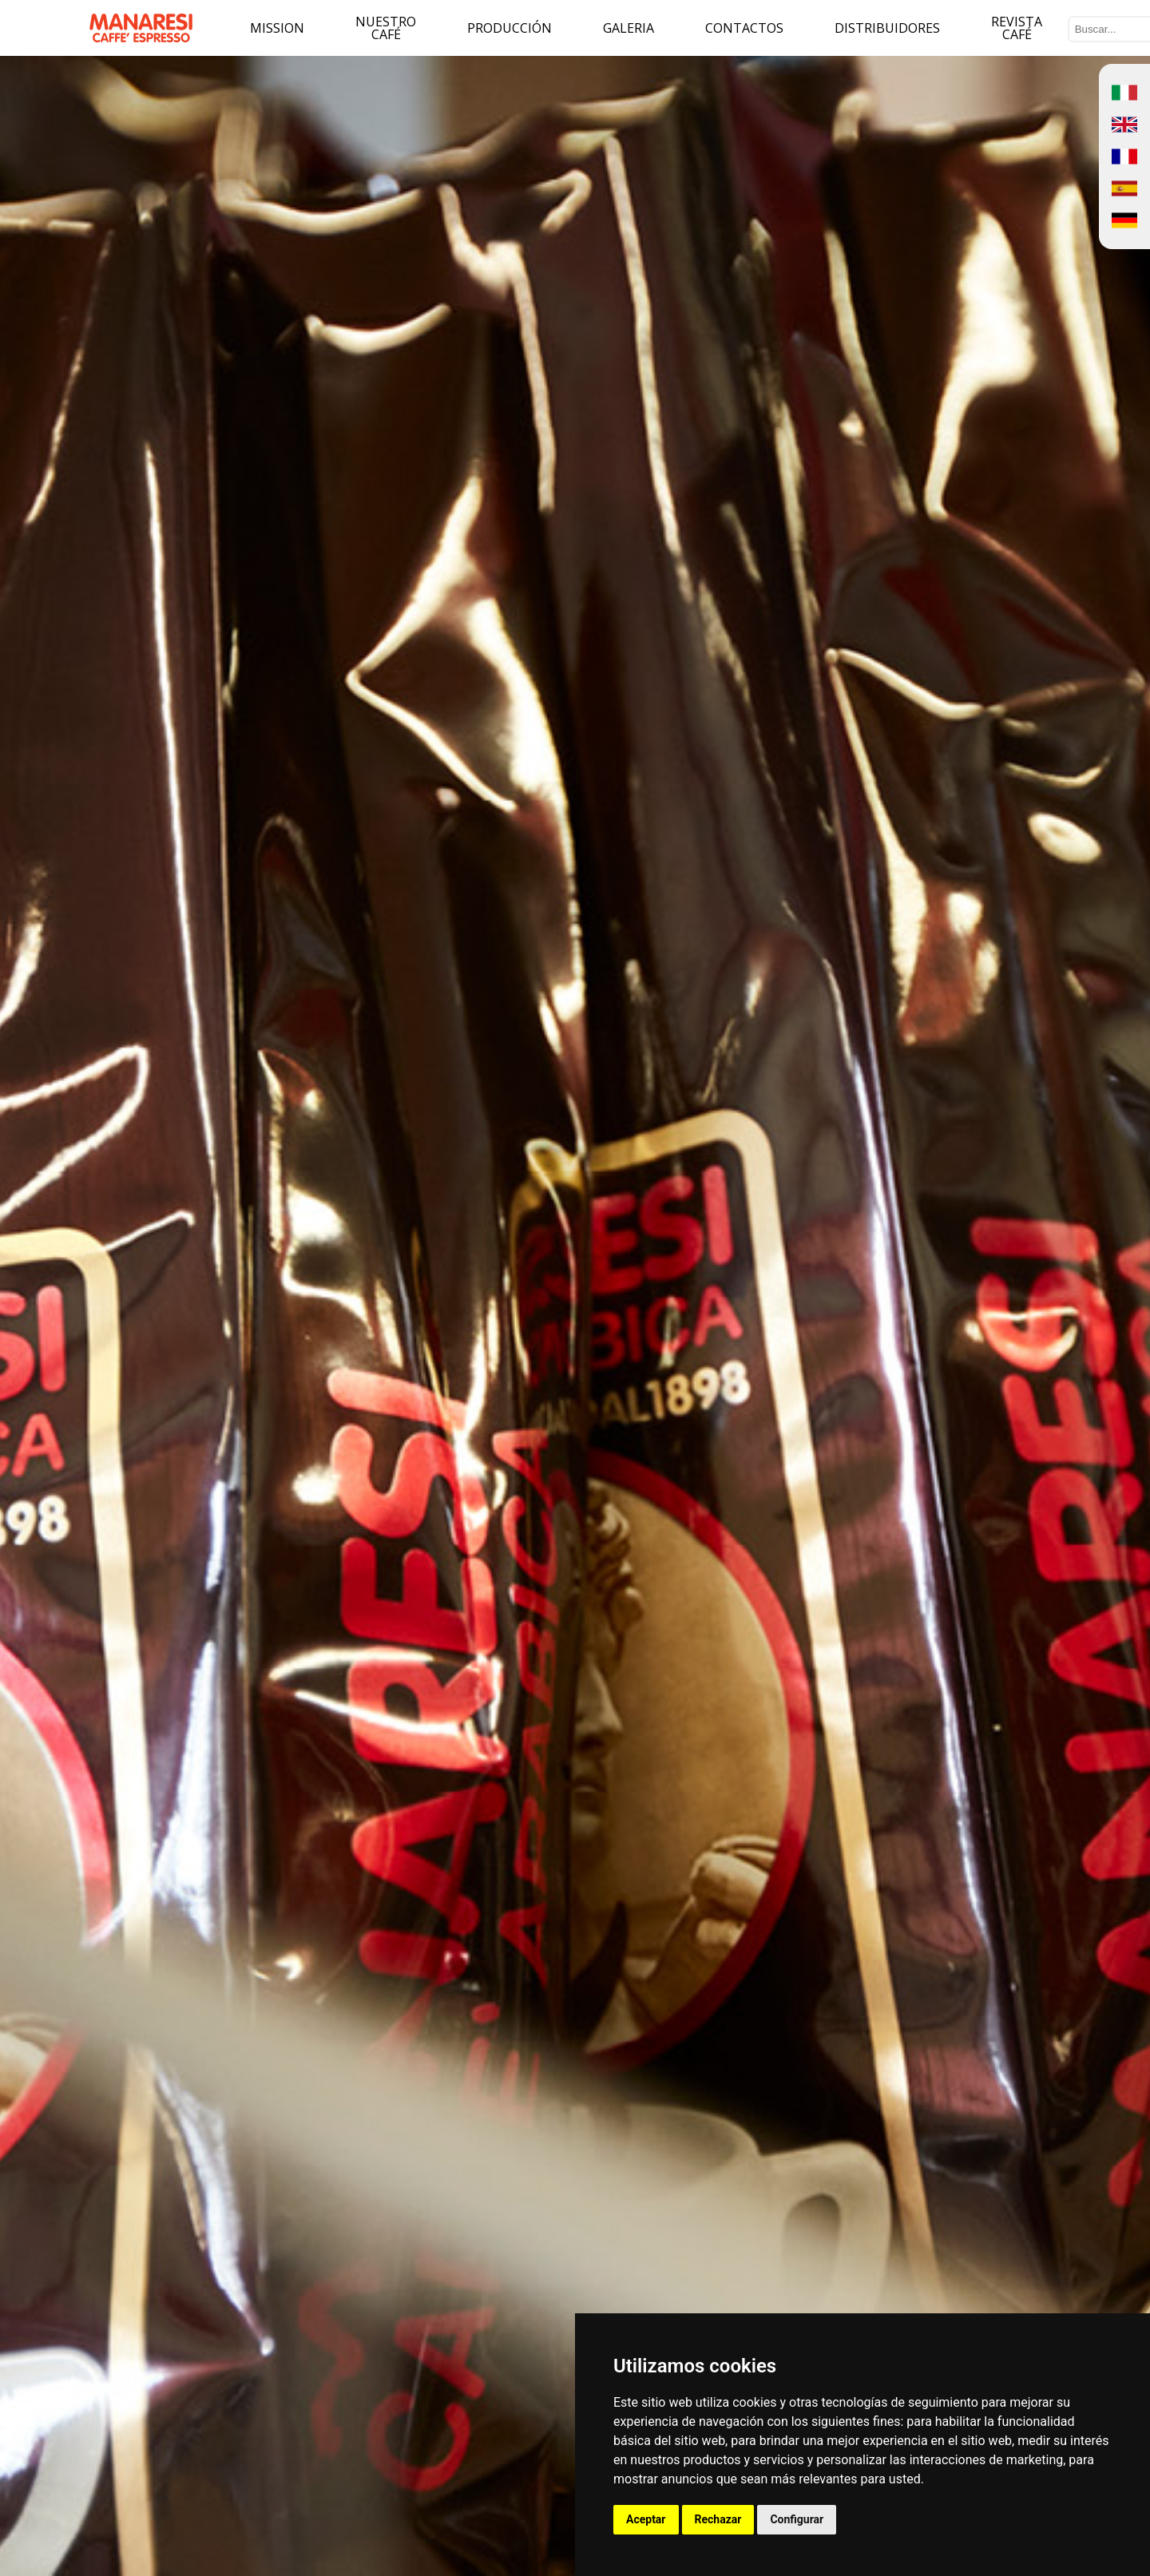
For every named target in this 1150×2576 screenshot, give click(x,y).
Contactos (744, 28)
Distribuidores (887, 28)
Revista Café (1016, 28)
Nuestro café (385, 28)
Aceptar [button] (646, 2519)
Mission (277, 28)
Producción (509, 28)
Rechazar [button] (718, 2519)
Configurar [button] (796, 2519)
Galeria (628, 28)
